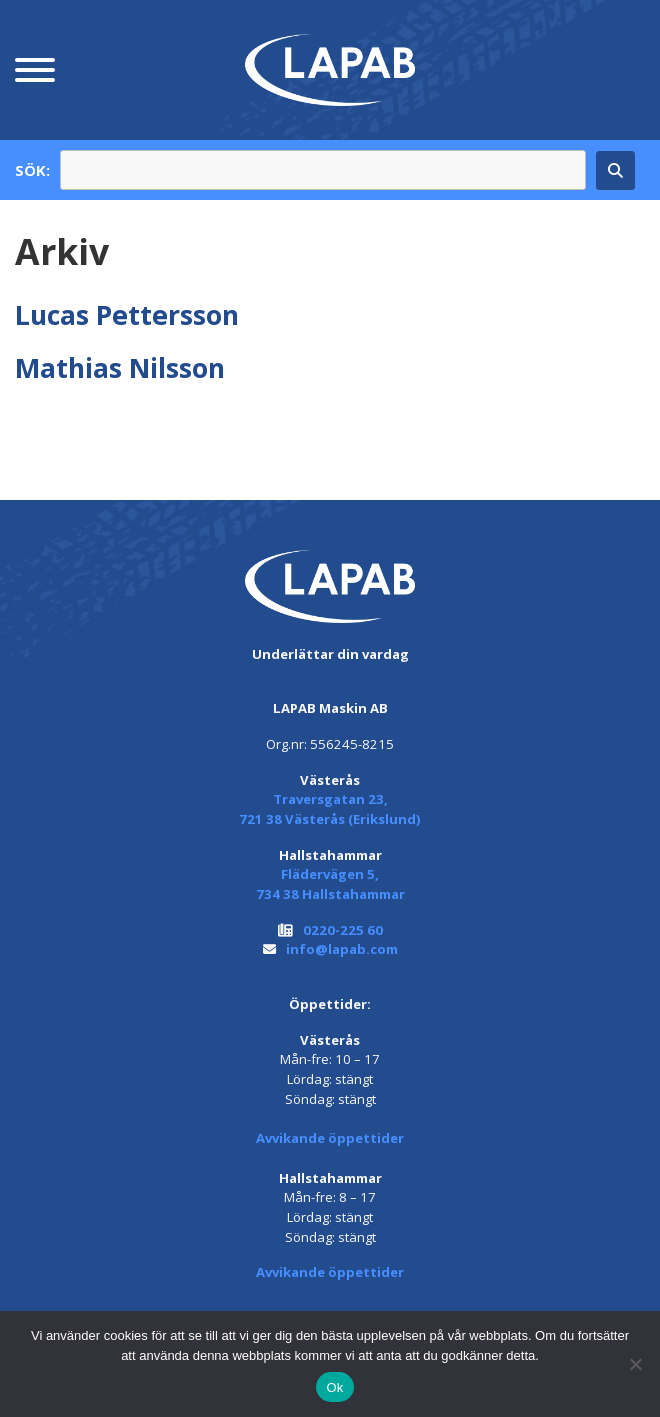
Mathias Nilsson (120, 368)
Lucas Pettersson (127, 315)
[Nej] (635, 1364)
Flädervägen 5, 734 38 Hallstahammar (330, 884)
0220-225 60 (343, 930)
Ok (334, 1387)
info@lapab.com (342, 949)
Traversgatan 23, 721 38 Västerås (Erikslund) (330, 809)
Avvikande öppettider (330, 1138)
